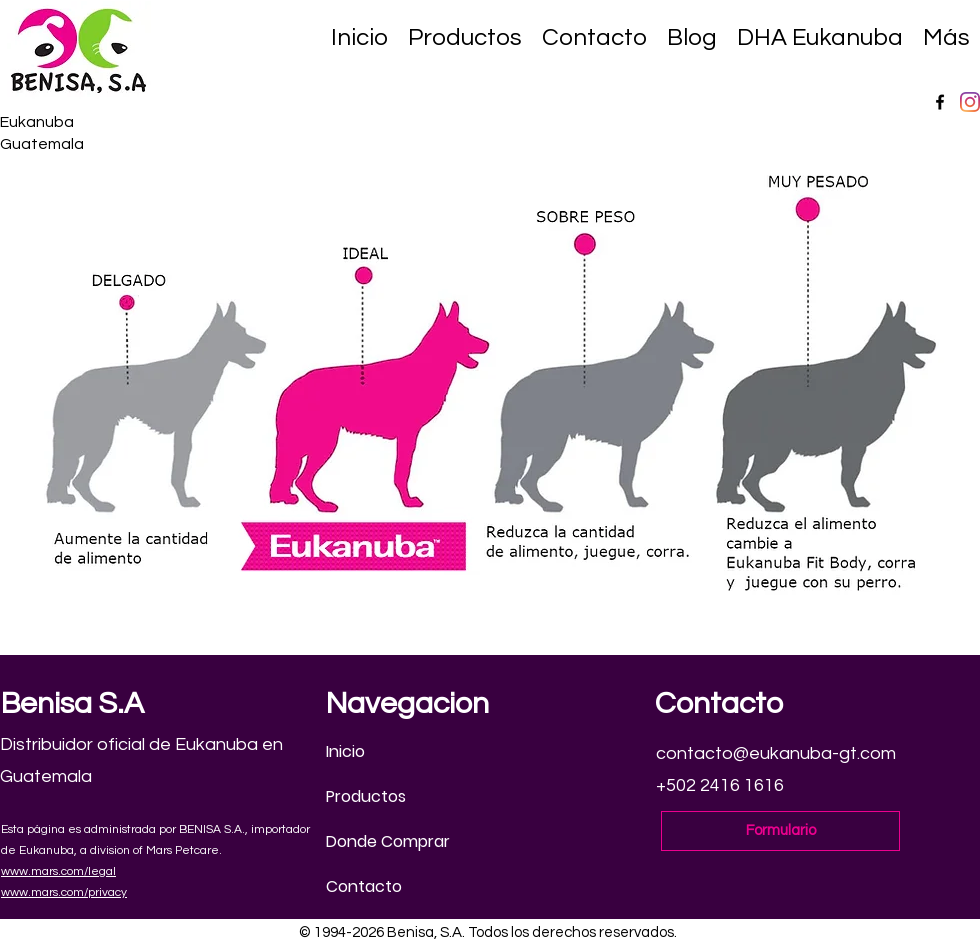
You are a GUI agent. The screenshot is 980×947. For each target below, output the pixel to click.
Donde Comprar (388, 841)
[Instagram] (970, 102)
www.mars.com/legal (58, 871)
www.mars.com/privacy (64, 892)
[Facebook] (940, 102)
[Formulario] (780, 831)
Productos (366, 796)
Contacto (364, 886)
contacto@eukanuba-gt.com (776, 753)
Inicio (345, 751)
